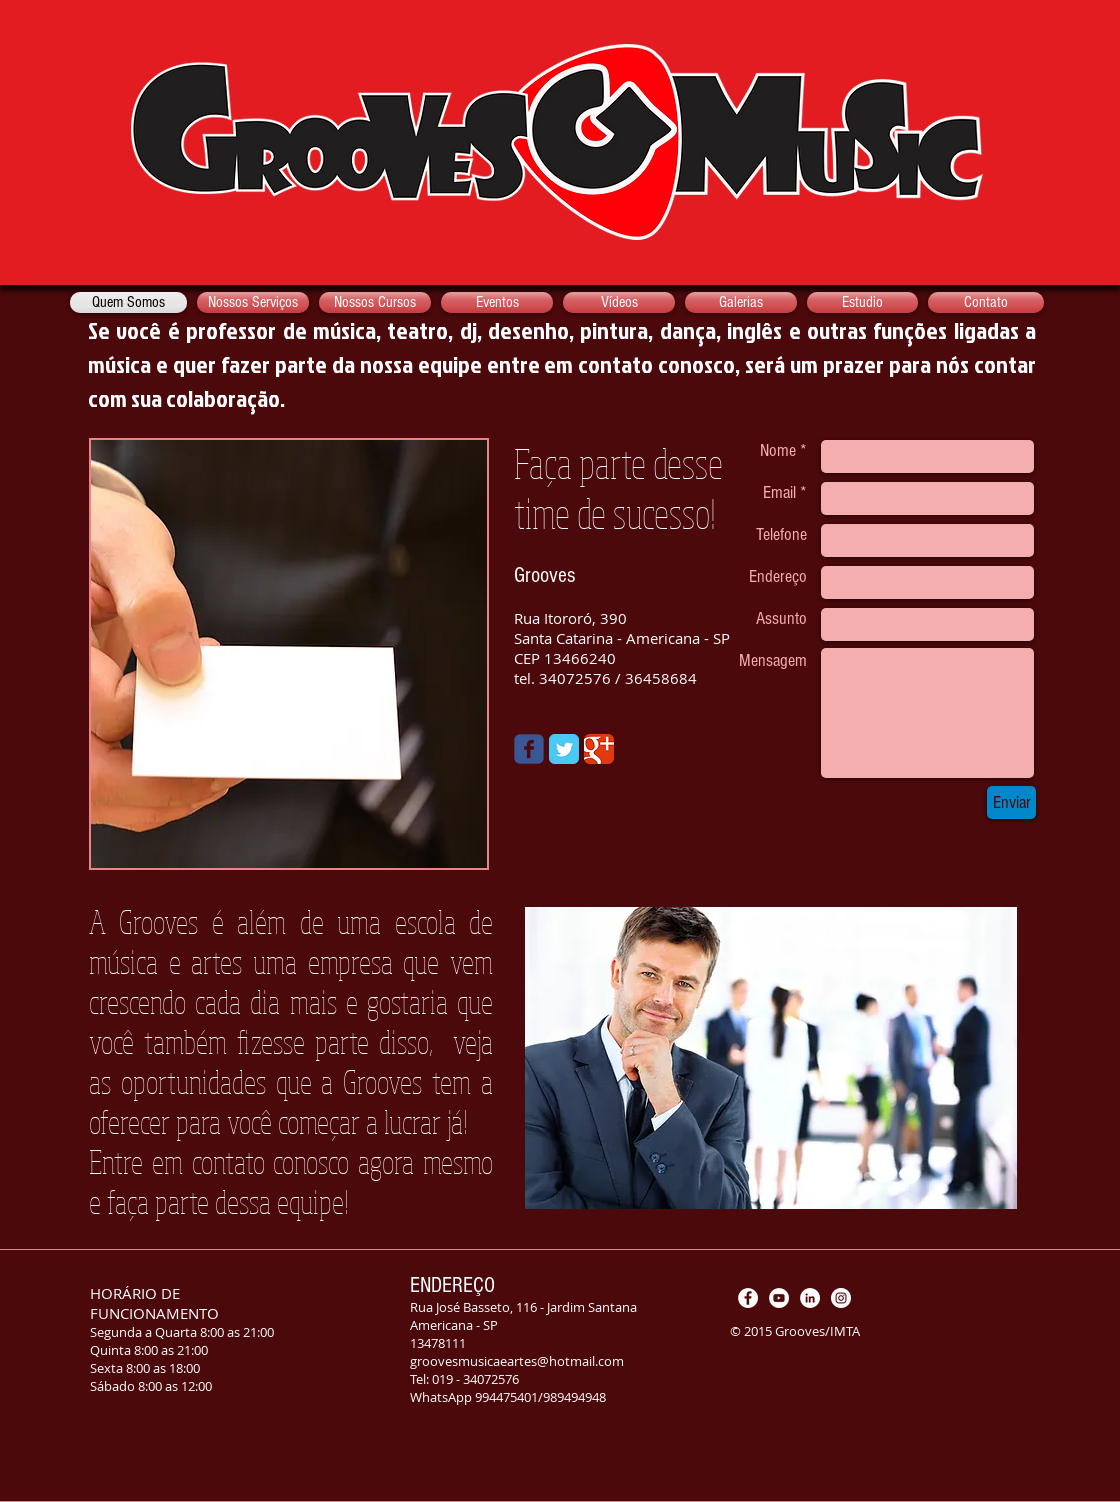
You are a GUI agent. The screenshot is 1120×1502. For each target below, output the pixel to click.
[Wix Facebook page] (529, 749)
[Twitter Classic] (564, 749)
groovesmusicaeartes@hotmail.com (517, 1361)
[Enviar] (1011, 802)
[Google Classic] (599, 749)
